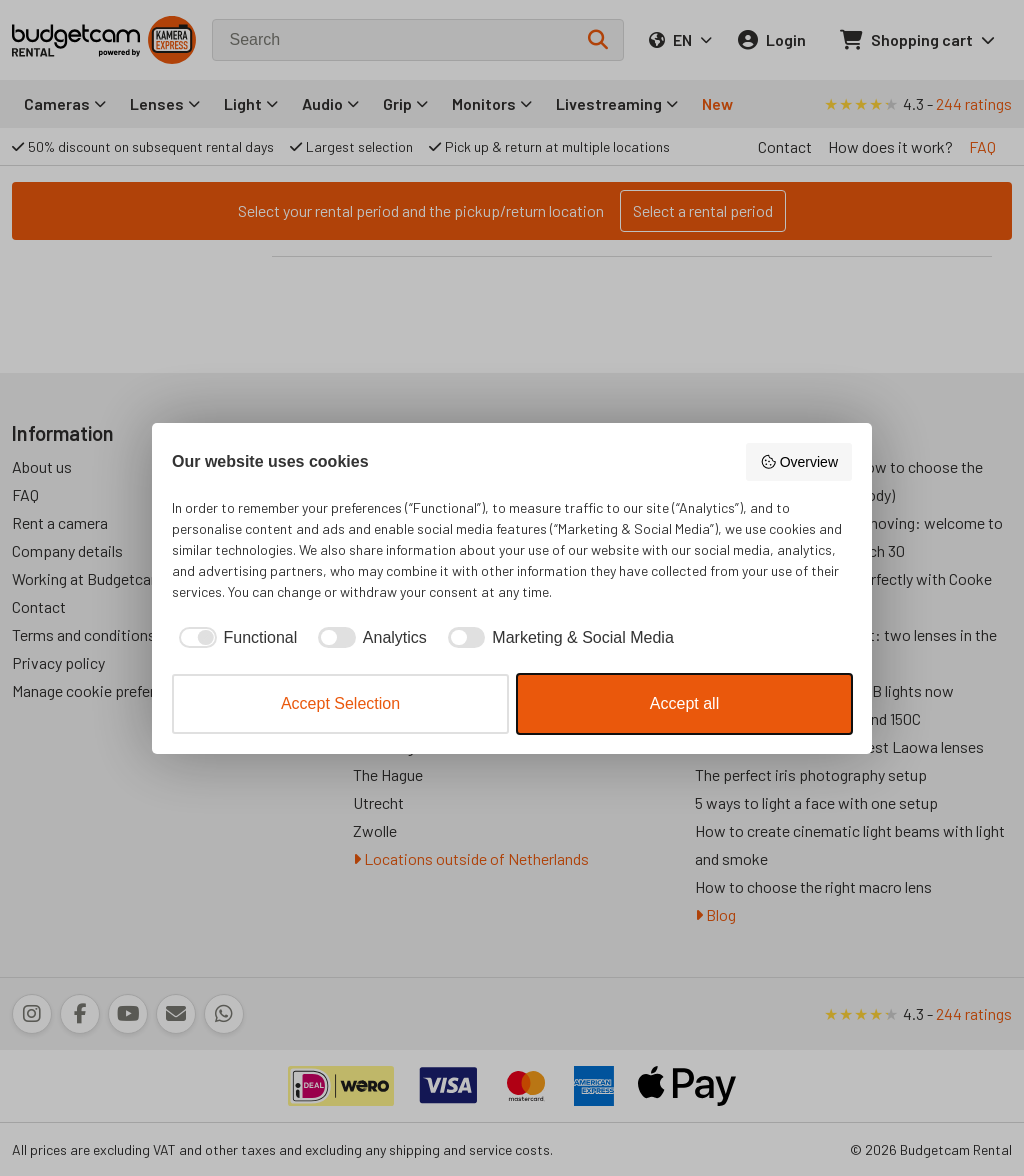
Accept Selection (340, 703)
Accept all (684, 703)
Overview (799, 462)
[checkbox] (234, 638)
